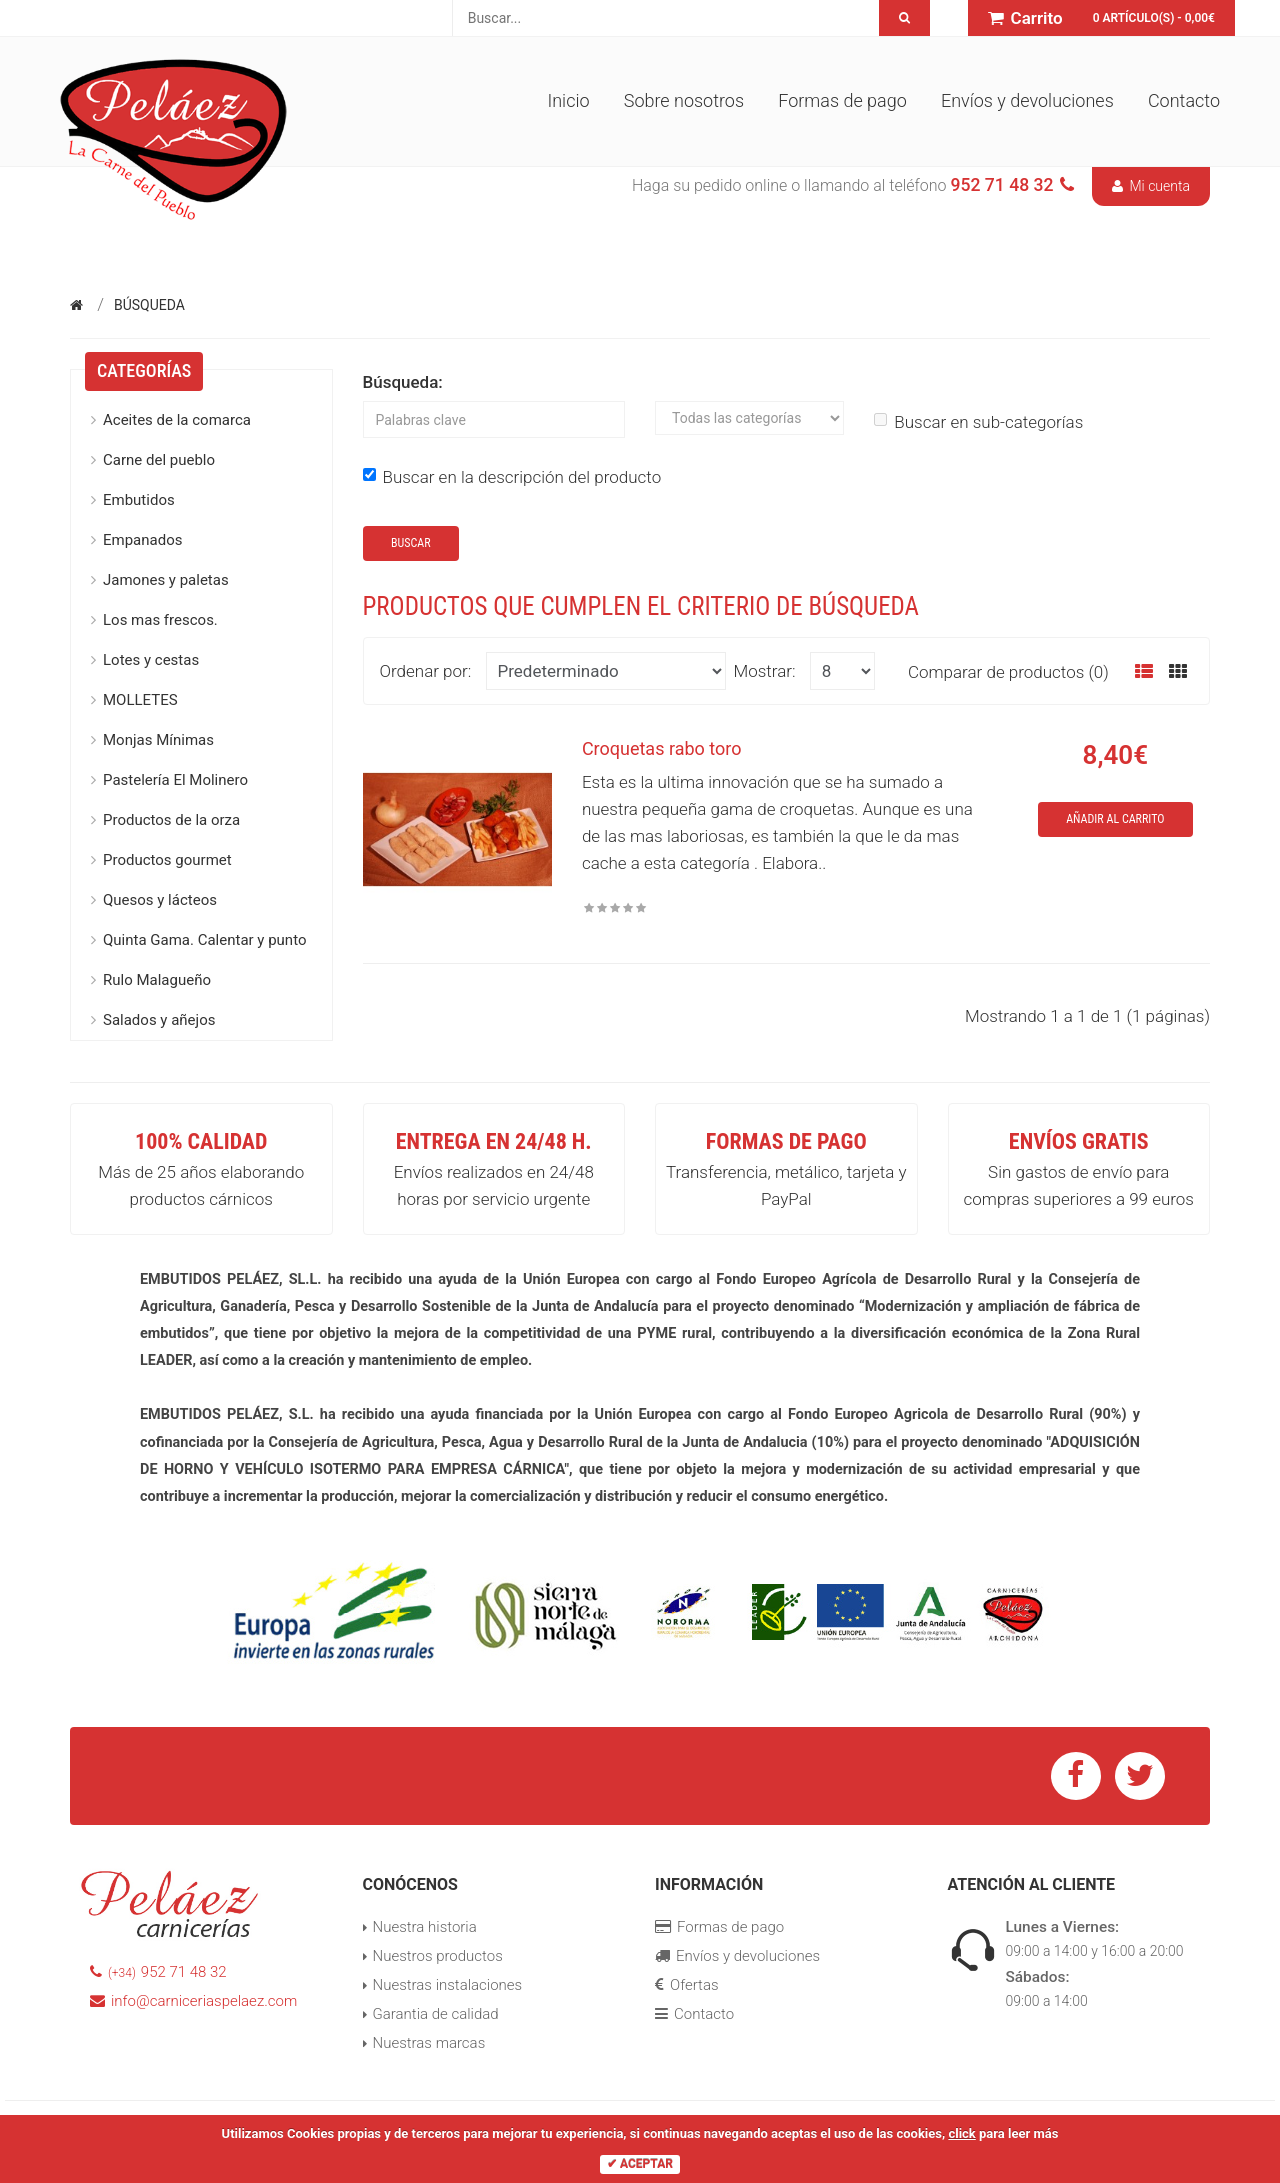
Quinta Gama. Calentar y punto (204, 940)
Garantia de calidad (436, 2014)
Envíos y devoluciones (1027, 100)
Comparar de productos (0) (1008, 672)
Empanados (142, 540)
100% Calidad (201, 1141)
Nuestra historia (425, 1927)
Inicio (568, 100)
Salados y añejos (159, 1020)
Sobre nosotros (684, 100)
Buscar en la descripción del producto (512, 477)
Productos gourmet (167, 860)
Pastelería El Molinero (175, 780)
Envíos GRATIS (1079, 1141)
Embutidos (139, 500)
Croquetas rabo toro (662, 748)
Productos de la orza (171, 820)
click (961, 2133)
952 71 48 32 (158, 1972)
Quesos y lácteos (160, 900)
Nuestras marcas (429, 2043)
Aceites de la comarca (177, 420)
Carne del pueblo (159, 460)
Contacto (1184, 100)
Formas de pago (842, 100)
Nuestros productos (438, 1956)
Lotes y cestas (151, 660)
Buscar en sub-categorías (978, 422)
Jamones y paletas (166, 580)
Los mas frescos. (160, 620)
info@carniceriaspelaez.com (193, 2001)
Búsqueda (149, 305)
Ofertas (687, 1985)
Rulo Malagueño (157, 980)
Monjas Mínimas (158, 740)
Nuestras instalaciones (448, 1985)
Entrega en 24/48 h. (494, 1141)
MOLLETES (140, 700)
